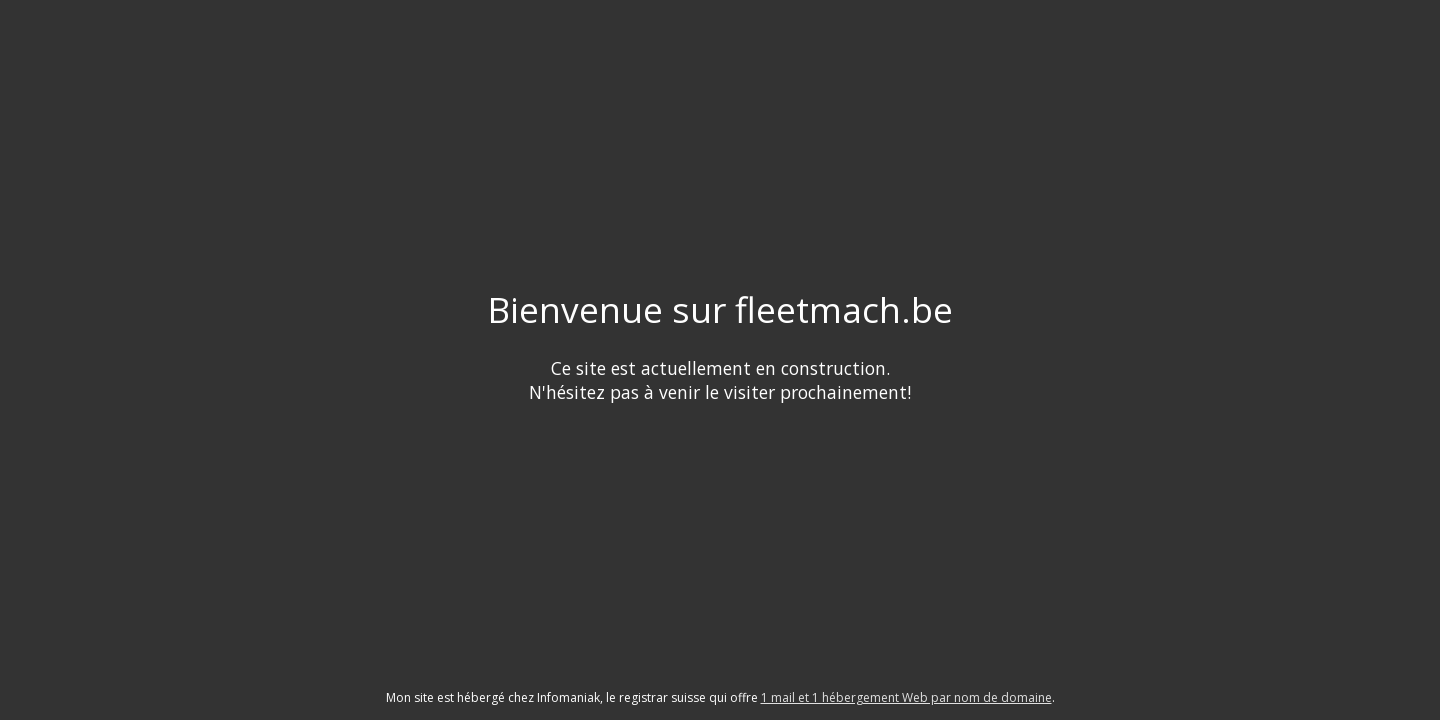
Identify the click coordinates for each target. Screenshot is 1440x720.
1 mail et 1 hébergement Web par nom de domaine (906, 697)
